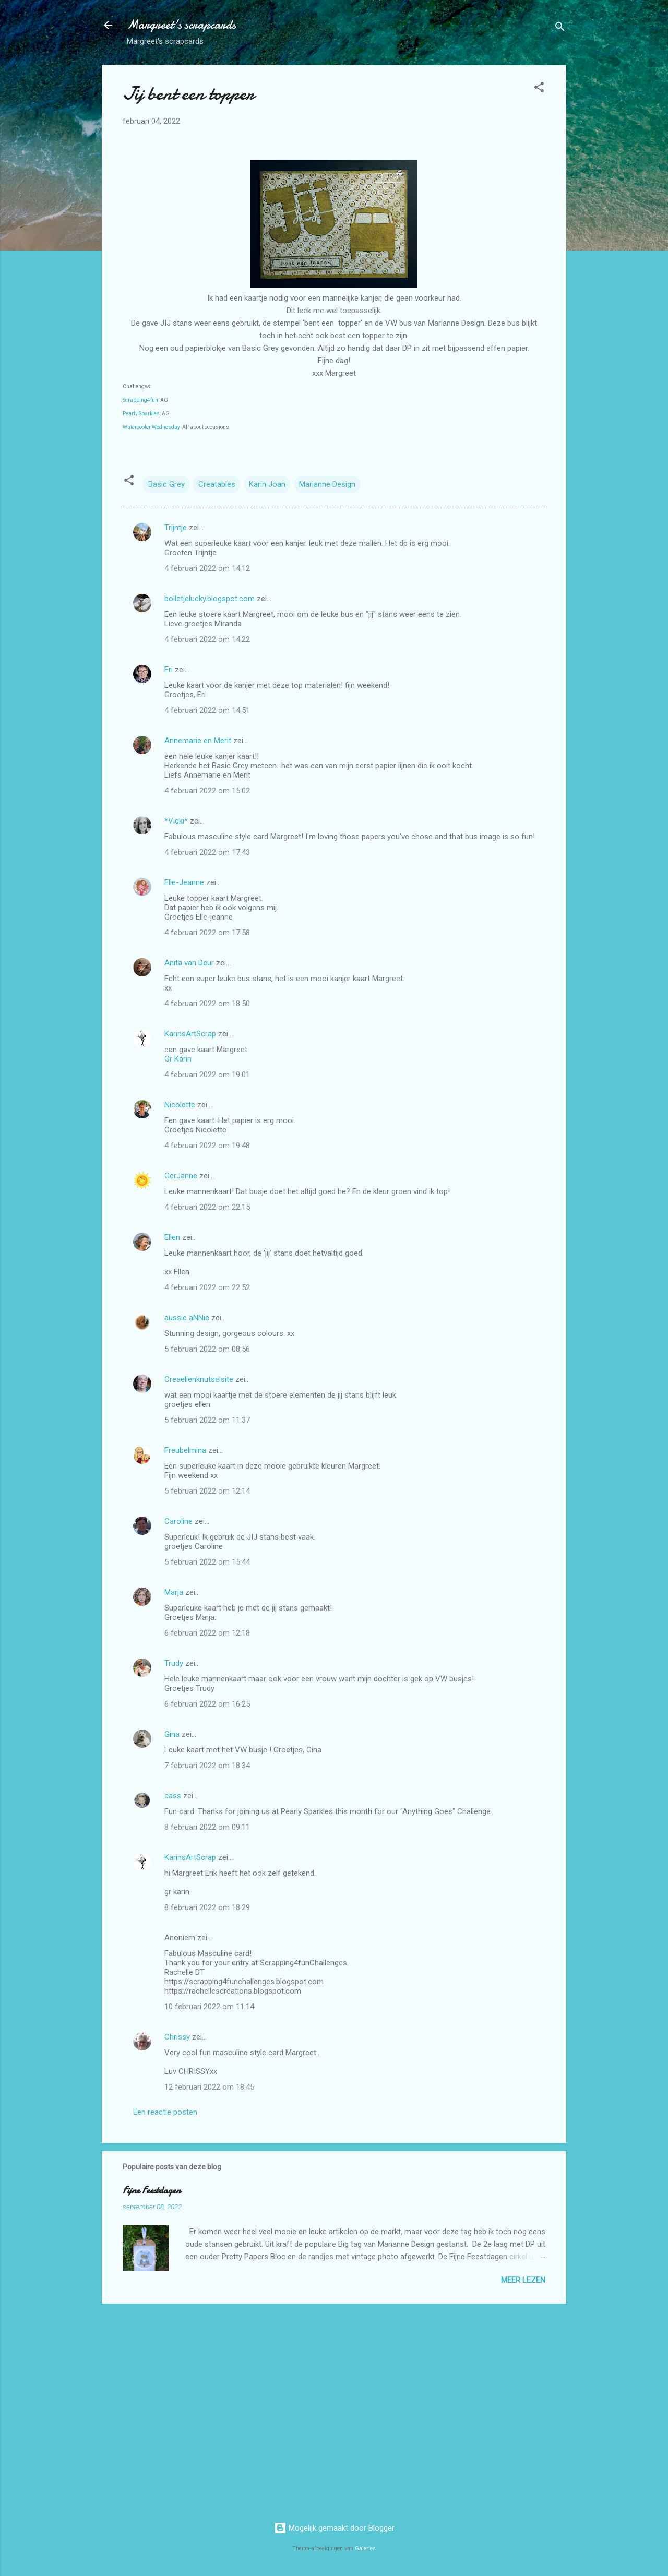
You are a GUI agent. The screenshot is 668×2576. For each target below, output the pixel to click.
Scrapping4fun (140, 400)
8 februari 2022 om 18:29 (207, 1907)
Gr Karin (178, 1059)
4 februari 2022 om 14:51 (207, 710)
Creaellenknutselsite (198, 1379)
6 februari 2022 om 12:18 (207, 1633)
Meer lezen (523, 2280)
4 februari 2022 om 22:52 (207, 1287)
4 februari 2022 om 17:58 (207, 932)
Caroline (178, 1521)
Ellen (172, 1237)
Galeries (365, 2548)
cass (172, 1795)
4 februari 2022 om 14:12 (207, 568)
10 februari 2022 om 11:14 (209, 2006)
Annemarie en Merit (197, 740)
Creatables (216, 484)
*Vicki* (176, 821)
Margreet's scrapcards (181, 24)
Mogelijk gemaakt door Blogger (334, 2528)
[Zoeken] (560, 28)
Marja (173, 1592)
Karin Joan (267, 484)
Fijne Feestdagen (152, 2190)
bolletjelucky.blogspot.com (209, 598)
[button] (539, 89)
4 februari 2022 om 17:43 (207, 852)
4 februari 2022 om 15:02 (207, 790)
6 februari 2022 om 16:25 (207, 1704)
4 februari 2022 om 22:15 (207, 1207)
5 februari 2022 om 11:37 (207, 1420)
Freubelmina (185, 1450)
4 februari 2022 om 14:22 (207, 639)
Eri (169, 669)
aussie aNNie (186, 1317)
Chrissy (177, 2037)
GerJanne (180, 1175)
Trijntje (175, 527)
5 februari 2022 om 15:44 (207, 1562)
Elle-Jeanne (184, 882)
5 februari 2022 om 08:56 (207, 1349)
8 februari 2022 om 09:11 (207, 1827)
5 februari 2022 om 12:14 (207, 1491)
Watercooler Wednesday (151, 427)
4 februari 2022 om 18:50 (207, 1003)
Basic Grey (166, 484)
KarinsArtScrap (190, 1034)
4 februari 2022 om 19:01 (207, 1074)
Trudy (173, 1663)
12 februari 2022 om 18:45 (209, 2087)
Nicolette (179, 1105)
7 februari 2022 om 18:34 (207, 1765)
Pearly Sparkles (141, 413)
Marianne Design (327, 484)
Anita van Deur (189, 963)
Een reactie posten (165, 2112)
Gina (172, 1734)
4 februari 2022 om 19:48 (207, 1145)
